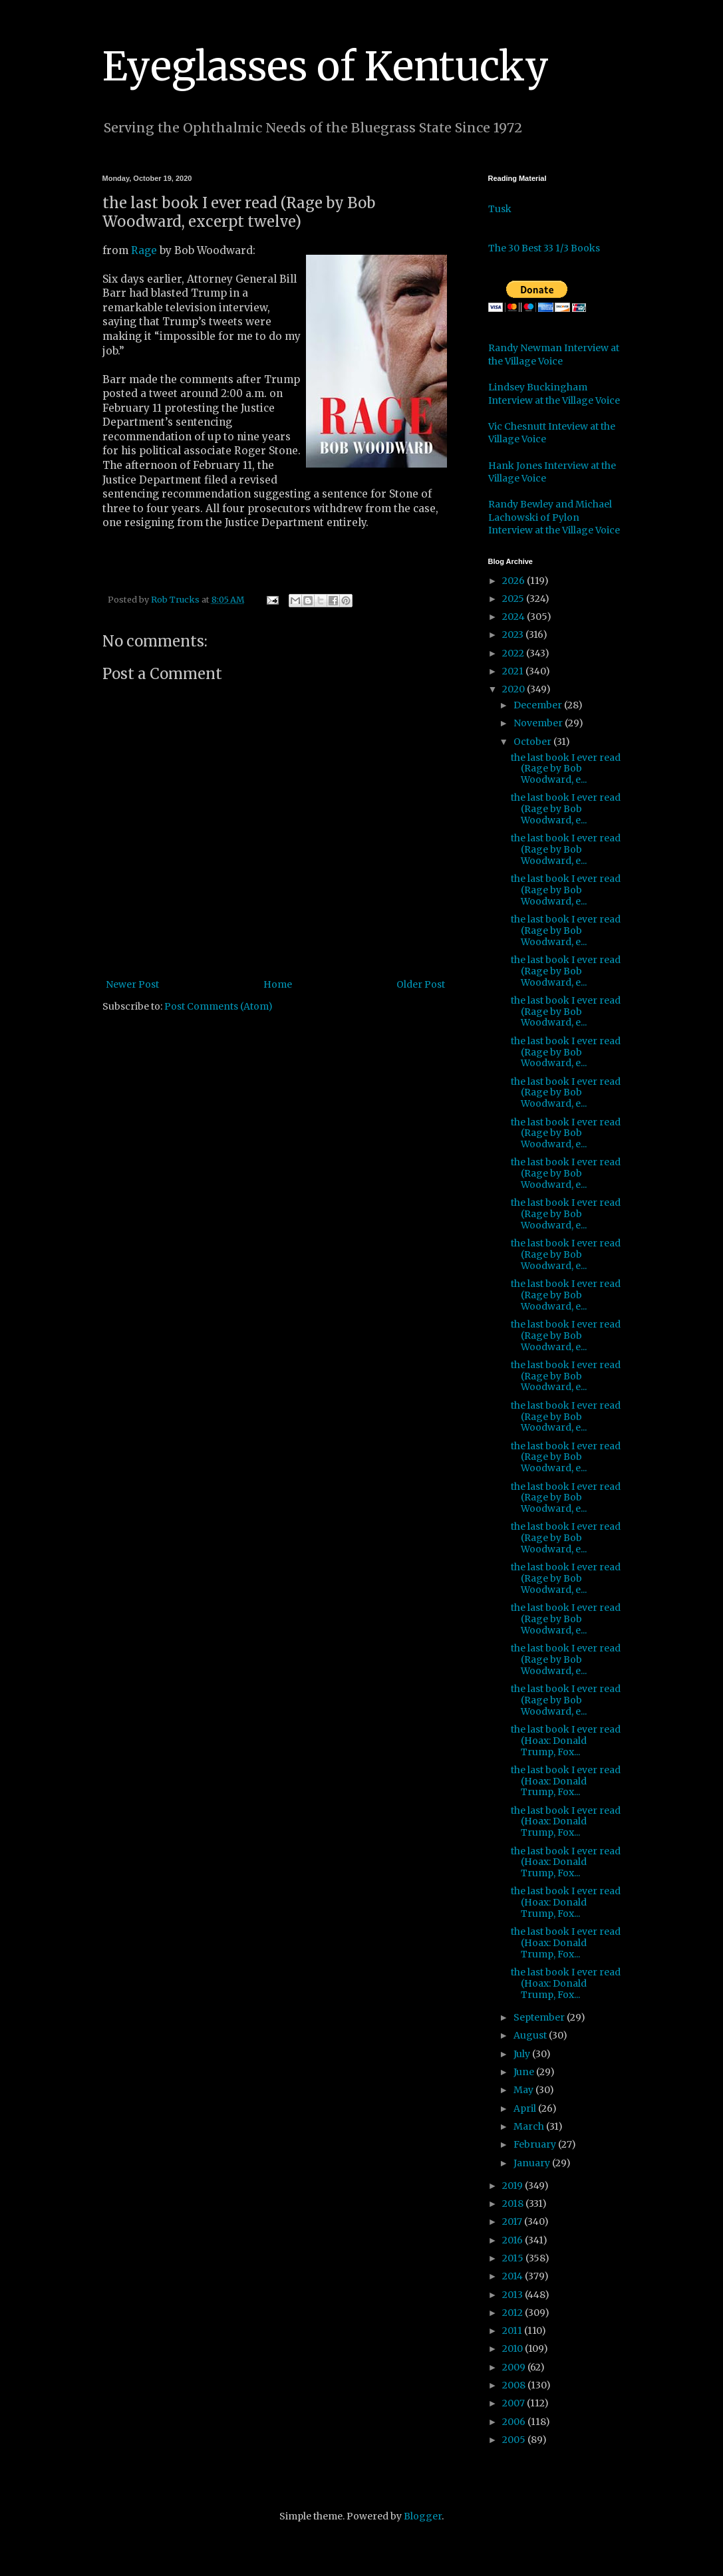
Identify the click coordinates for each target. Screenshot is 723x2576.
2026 (514, 581)
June (524, 2072)
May (524, 2090)
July (522, 2054)
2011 (513, 2331)
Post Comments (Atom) (218, 1006)
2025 (514, 599)
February (535, 2144)
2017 (513, 2221)
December (538, 705)
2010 (513, 2349)
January (532, 2163)
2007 (514, 2403)
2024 (514, 617)
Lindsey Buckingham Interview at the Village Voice (554, 393)
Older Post (420, 984)
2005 (514, 2440)
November (539, 723)
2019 (513, 2186)
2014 (513, 2276)
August (531, 2035)
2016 (513, 2240)
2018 (513, 2204)
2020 (514, 689)
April (525, 2108)
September (540, 2017)
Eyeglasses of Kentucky (325, 66)
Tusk (499, 209)
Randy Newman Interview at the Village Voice (553, 354)
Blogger (423, 2516)
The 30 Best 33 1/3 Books (544, 248)
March (529, 2126)
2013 (513, 2295)
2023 (513, 635)
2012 (513, 2313)
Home (277, 984)
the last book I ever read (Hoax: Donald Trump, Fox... (566, 1740)
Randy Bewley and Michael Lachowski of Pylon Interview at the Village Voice (554, 517)
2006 (514, 2422)
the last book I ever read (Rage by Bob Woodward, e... (566, 769)
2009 (514, 2367)
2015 (513, 2258)
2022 (514, 653)
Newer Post (132, 984)
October (533, 742)
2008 (514, 2385)
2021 (513, 671)
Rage (144, 250)
